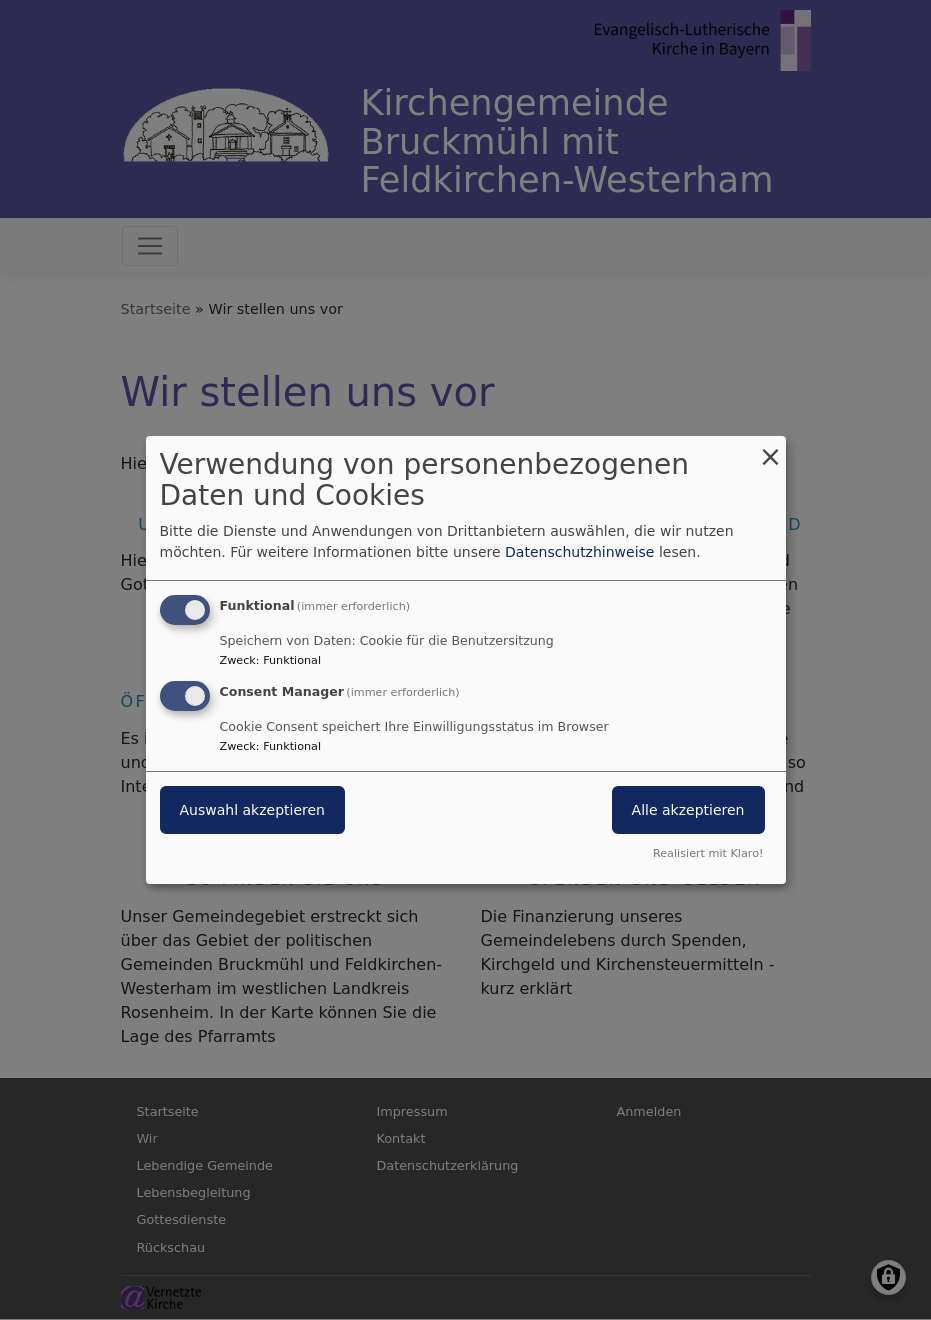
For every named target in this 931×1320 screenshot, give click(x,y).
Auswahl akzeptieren (252, 810)
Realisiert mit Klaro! (708, 853)
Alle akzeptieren (688, 810)
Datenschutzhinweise (579, 552)
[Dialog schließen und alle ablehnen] (771, 448)
